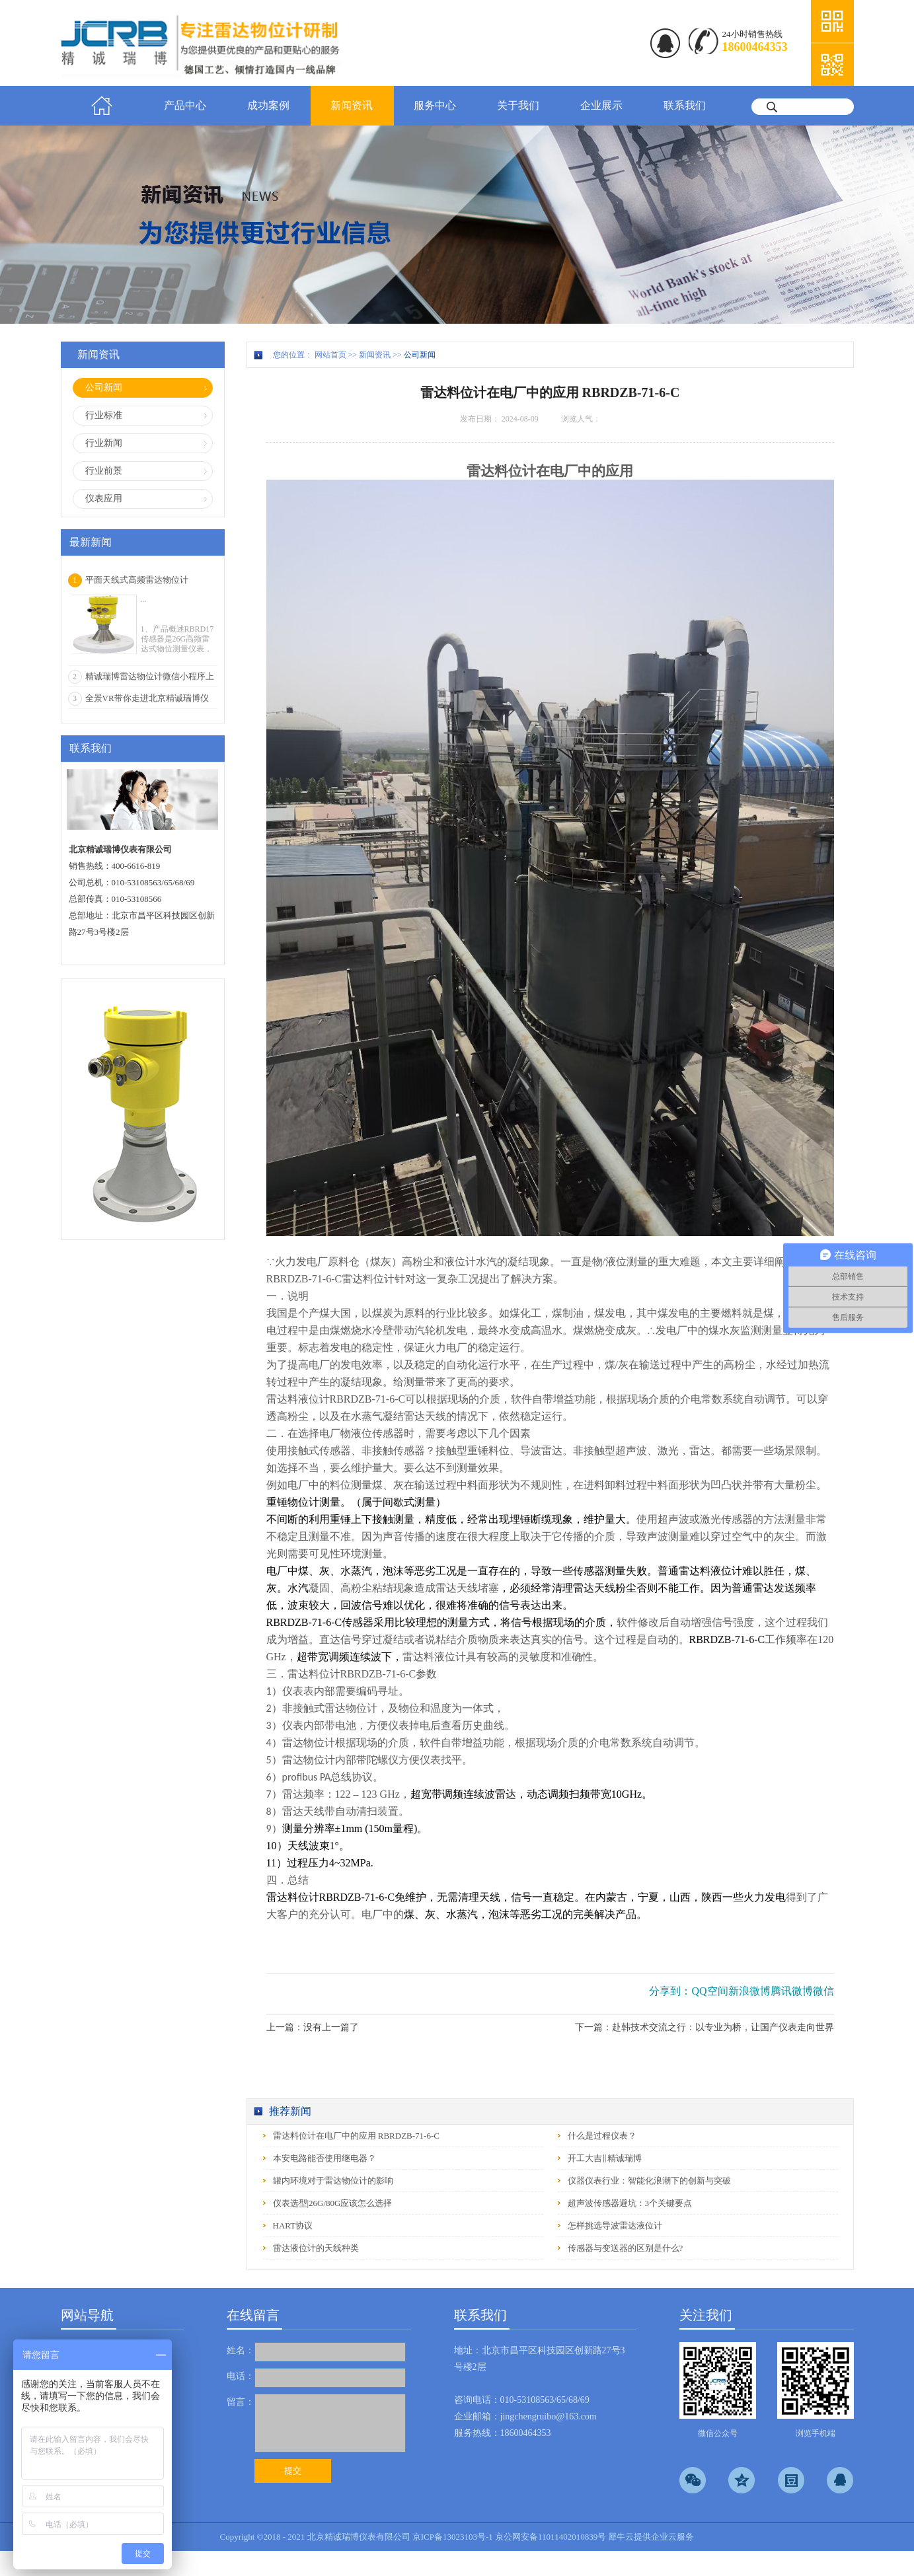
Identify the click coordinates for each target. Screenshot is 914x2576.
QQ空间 (709, 1991)
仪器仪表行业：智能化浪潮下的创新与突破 (649, 2181)
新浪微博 (749, 1991)
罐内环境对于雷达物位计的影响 (333, 2181)
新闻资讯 (375, 354)
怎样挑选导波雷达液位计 (615, 2225)
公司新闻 (420, 354)
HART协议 (293, 2225)
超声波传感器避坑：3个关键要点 (630, 2203)
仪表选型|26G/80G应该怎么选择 (333, 2203)
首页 (102, 106)
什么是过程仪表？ (602, 2136)
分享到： (670, 1991)
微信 (823, 1991)
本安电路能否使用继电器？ (324, 2158)
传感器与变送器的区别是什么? (625, 2248)
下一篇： (704, 2027)
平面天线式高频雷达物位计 (136, 580)
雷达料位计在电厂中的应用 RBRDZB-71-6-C (356, 2136)
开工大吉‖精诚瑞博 (605, 2158)
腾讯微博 (792, 1991)
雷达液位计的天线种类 (316, 2248)
